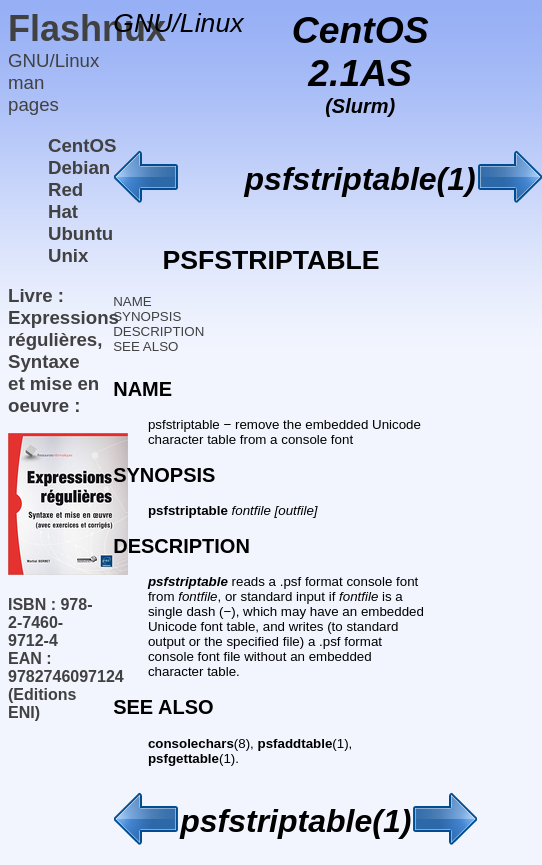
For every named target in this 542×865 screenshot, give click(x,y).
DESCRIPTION (158, 331)
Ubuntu (80, 233)
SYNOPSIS (147, 316)
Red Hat (65, 200)
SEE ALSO (145, 346)
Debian (79, 167)
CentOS (82, 145)
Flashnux (87, 28)
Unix (68, 255)
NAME (132, 301)
